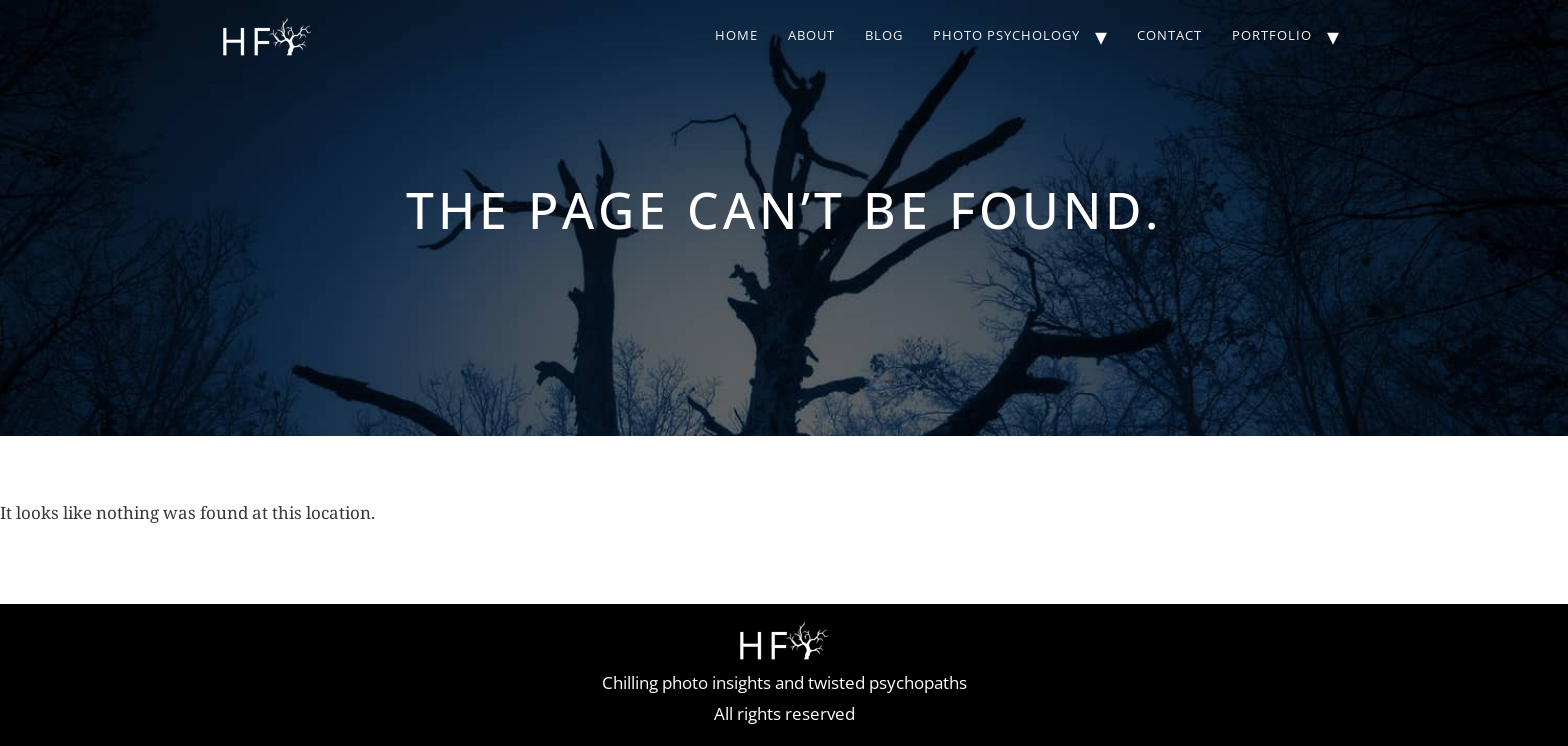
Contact (1169, 35)
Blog (884, 35)
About (811, 35)
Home (736, 35)
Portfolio (1272, 35)
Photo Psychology (1006, 35)
